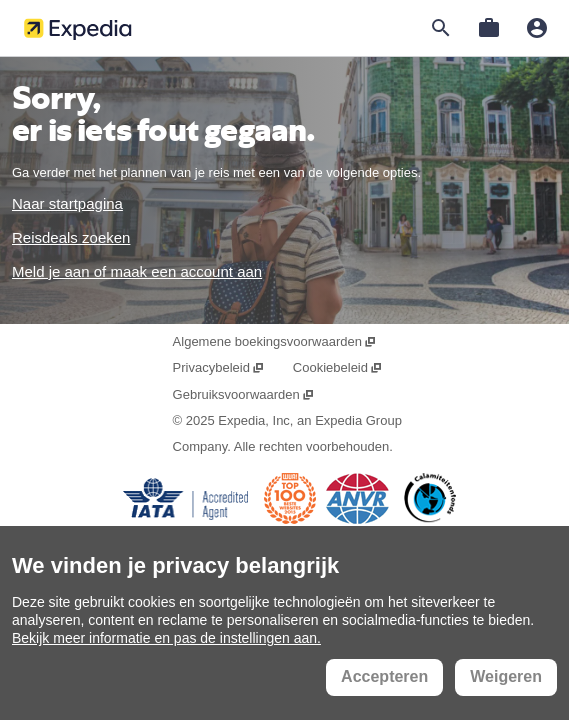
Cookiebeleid (338, 367)
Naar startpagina (67, 203)
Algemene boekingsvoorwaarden (275, 341)
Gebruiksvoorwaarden (244, 394)
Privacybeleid (219, 367)
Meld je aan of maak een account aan (137, 271)
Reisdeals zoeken (71, 237)
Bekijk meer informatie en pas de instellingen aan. (166, 638)
